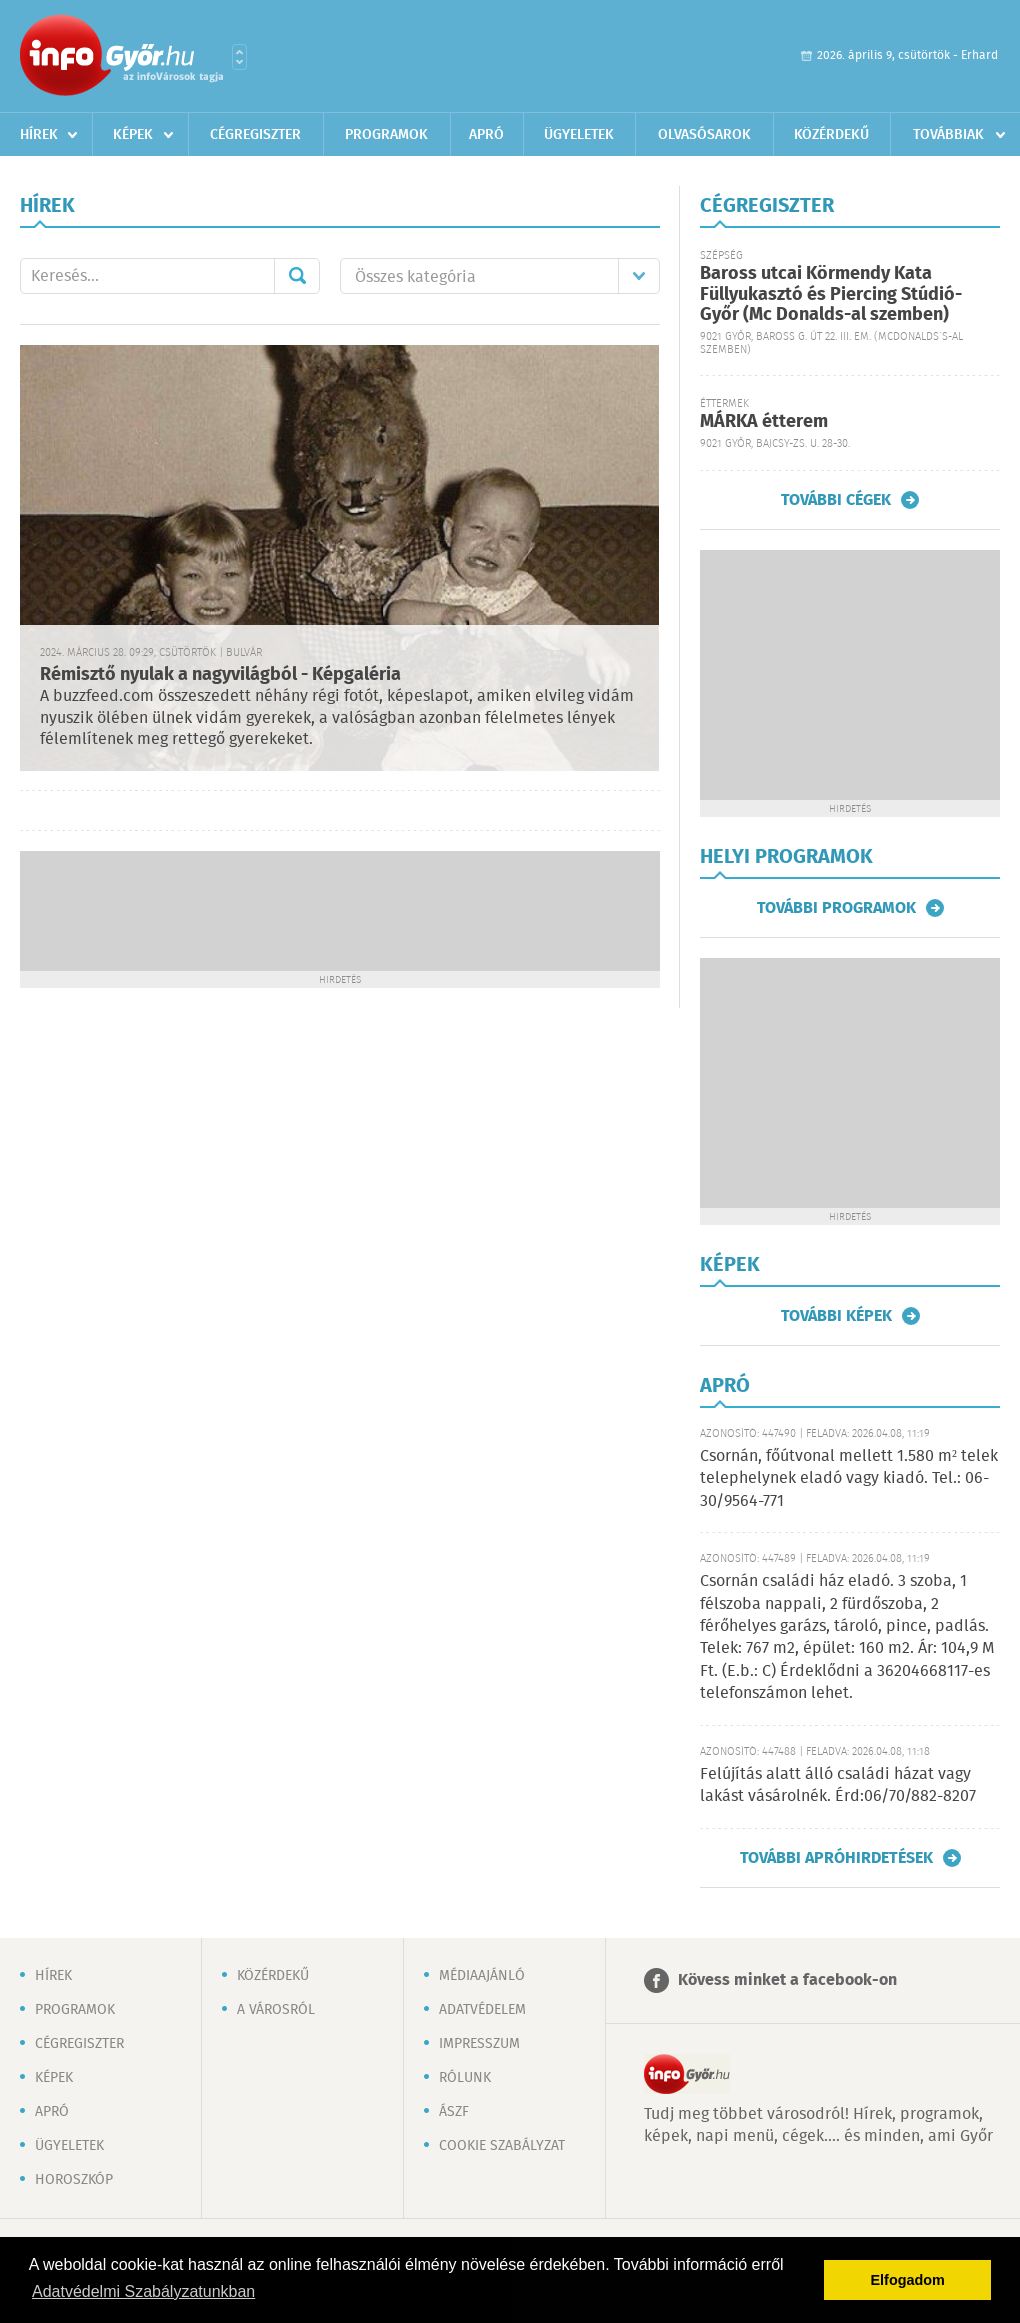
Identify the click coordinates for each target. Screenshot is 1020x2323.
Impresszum (479, 2044)
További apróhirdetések (836, 1858)
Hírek (39, 135)
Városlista (239, 57)
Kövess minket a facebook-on (787, 1980)
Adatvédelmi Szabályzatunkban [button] (143, 2291)
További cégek (836, 500)
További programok (836, 908)
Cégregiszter (255, 135)
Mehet (297, 276)
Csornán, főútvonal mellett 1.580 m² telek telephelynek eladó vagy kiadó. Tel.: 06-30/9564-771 (849, 1479)
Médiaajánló (482, 1976)
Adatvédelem (482, 2010)
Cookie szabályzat (502, 2146)
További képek (836, 1316)
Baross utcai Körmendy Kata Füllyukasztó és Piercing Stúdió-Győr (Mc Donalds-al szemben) (831, 294)
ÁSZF (454, 2112)
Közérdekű (831, 135)
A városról (276, 2010)
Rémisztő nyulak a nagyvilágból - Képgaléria (220, 675)
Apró (486, 135)
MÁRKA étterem (764, 422)
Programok (386, 135)
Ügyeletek (579, 135)
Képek (133, 135)
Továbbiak (948, 135)
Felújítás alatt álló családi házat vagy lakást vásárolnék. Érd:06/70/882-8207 (838, 1785)
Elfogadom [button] (908, 2280)
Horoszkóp (74, 2180)
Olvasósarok (704, 135)
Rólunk (465, 2078)
